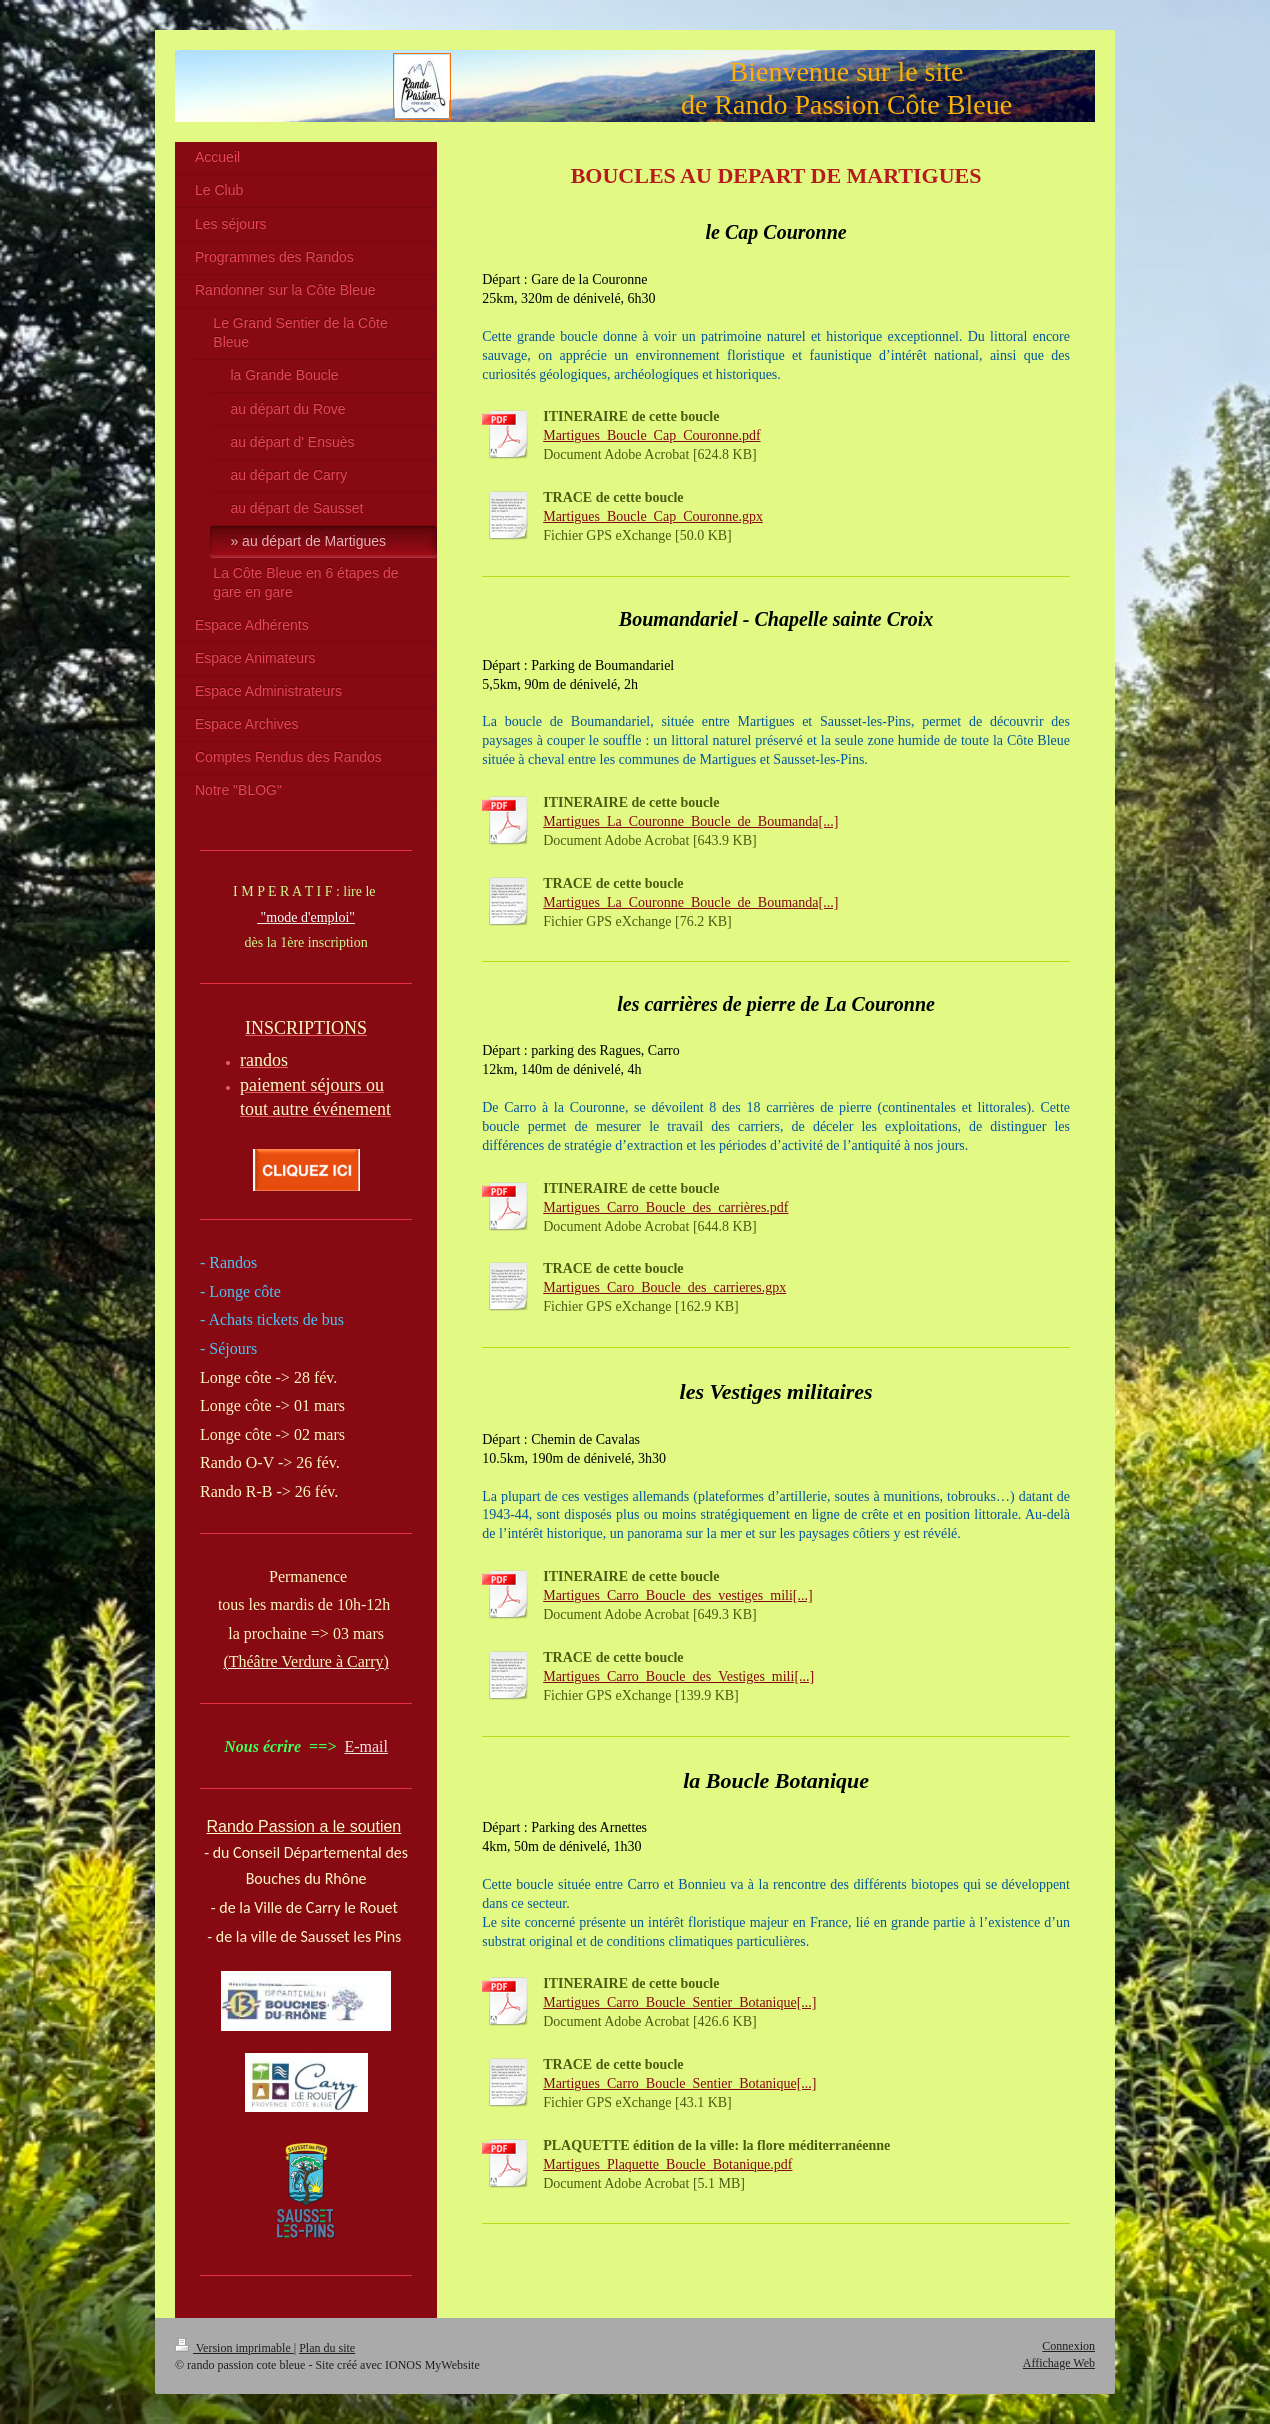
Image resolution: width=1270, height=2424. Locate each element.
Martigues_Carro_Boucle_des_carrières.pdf (665, 1207)
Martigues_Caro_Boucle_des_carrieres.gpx (664, 1287)
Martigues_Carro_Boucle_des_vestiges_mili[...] (677, 1595)
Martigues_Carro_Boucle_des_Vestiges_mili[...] (678, 1676)
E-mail (366, 1746)
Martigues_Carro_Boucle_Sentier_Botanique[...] (679, 2002)
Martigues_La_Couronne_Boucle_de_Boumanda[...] (690, 821)
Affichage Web (1059, 2363)
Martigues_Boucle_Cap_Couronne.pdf (651, 435)
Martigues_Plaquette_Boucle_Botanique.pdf (667, 2164)
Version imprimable (234, 2348)
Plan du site (327, 2348)
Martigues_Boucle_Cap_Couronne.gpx (653, 516)
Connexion (1068, 2346)
